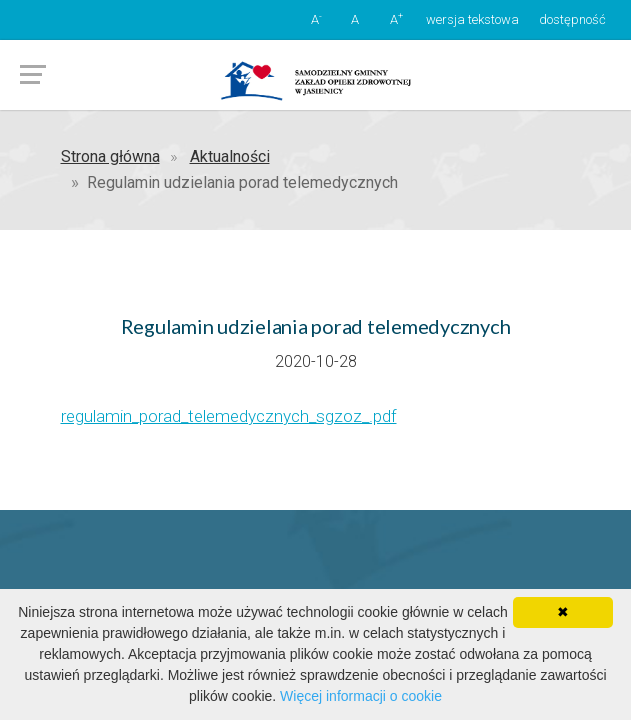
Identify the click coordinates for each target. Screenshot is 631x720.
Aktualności (230, 156)
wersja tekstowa (472, 19)
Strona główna (110, 156)
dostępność (572, 19)
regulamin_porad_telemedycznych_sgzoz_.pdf (229, 416)
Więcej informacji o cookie (361, 696)
